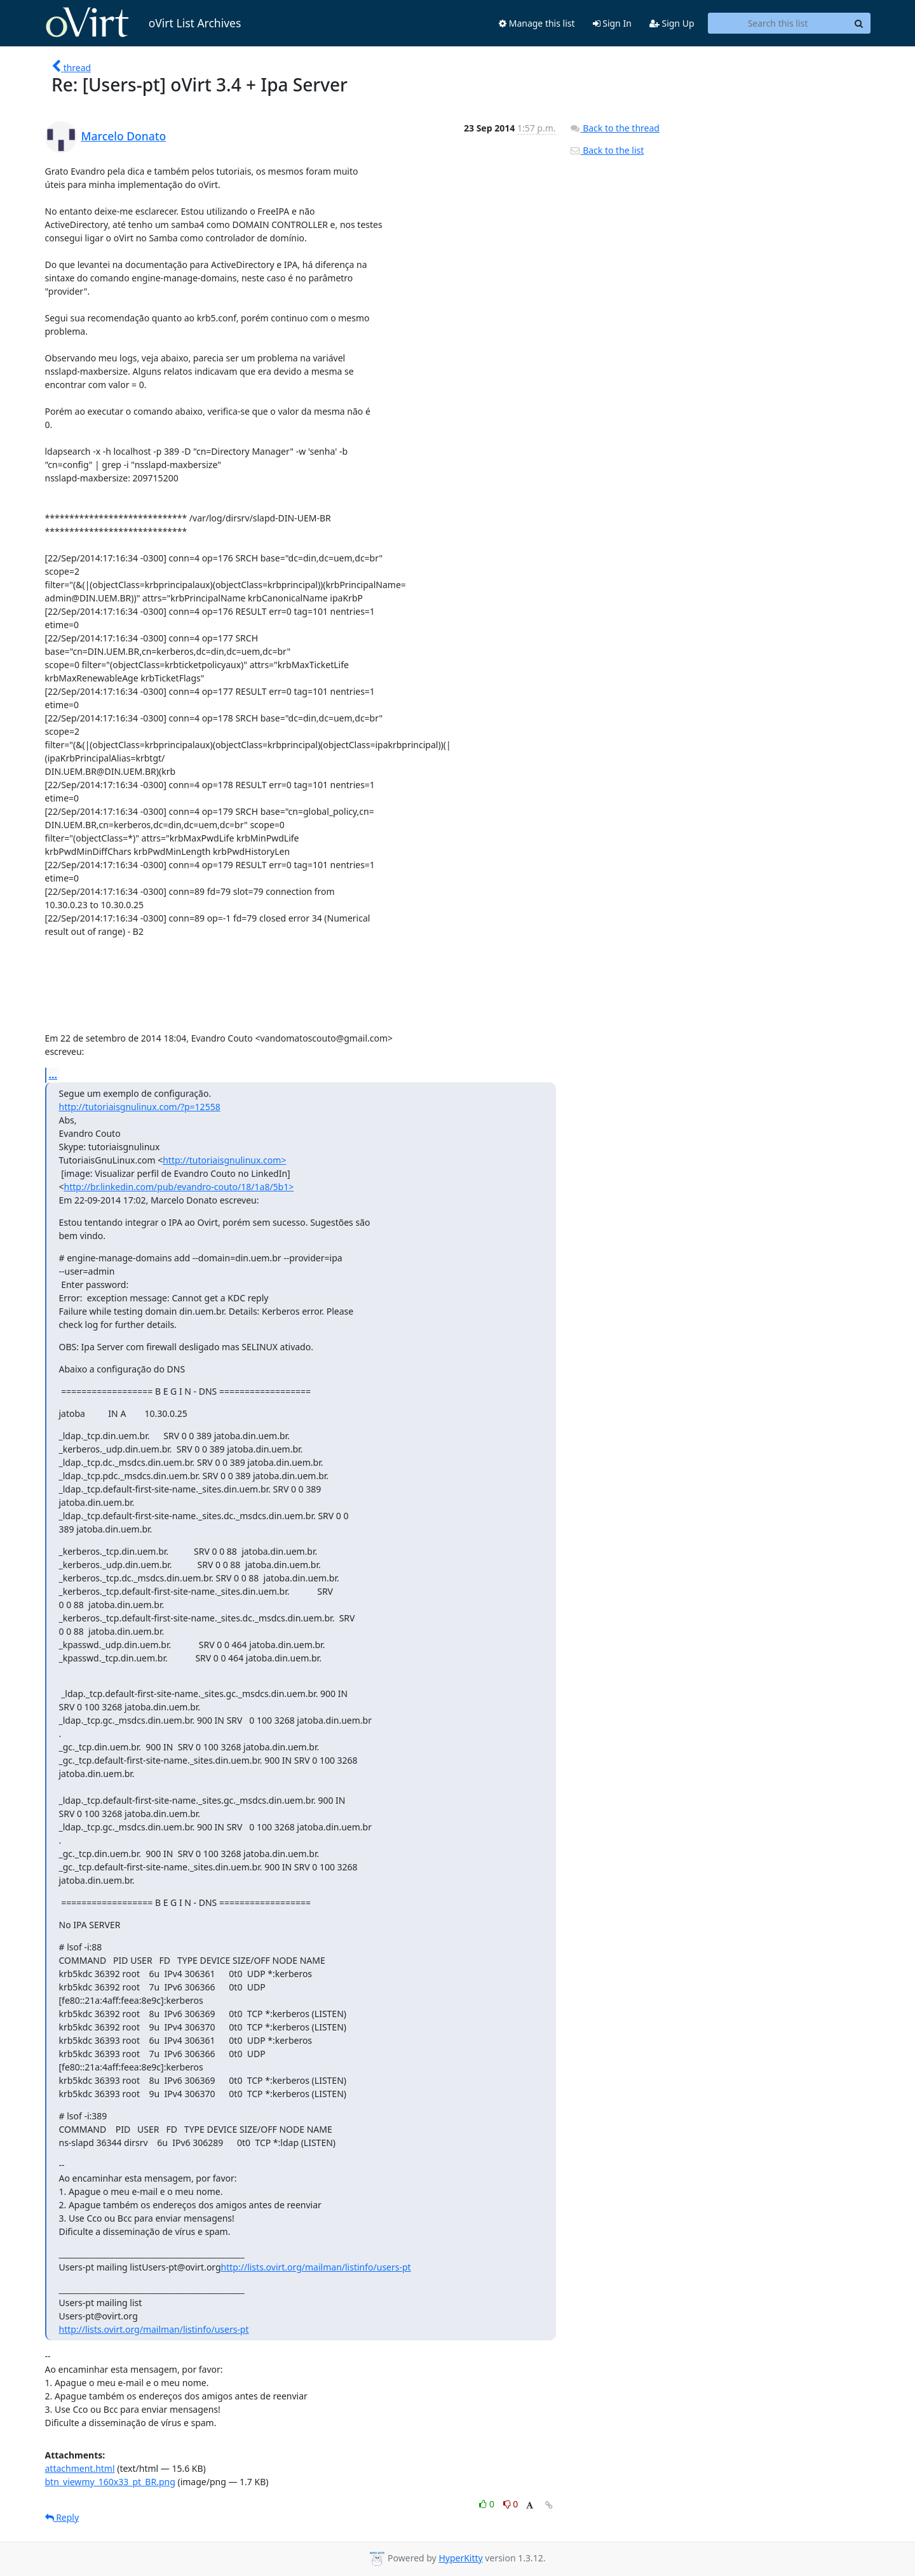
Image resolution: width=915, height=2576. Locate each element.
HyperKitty (460, 2558)
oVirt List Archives (143, 23)
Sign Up (672, 23)
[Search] (859, 23)
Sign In (612, 23)
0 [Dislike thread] (510, 2504)
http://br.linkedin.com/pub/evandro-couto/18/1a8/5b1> (179, 1187)
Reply (62, 2517)
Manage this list (537, 23)
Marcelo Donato (123, 136)
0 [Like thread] (487, 2504)
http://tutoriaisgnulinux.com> (224, 1160)
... (53, 1075)
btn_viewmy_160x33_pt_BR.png (110, 2482)
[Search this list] (778, 23)
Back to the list (606, 150)
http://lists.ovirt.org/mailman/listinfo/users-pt (316, 2267)
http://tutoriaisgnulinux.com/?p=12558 (139, 1107)
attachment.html (80, 2468)
